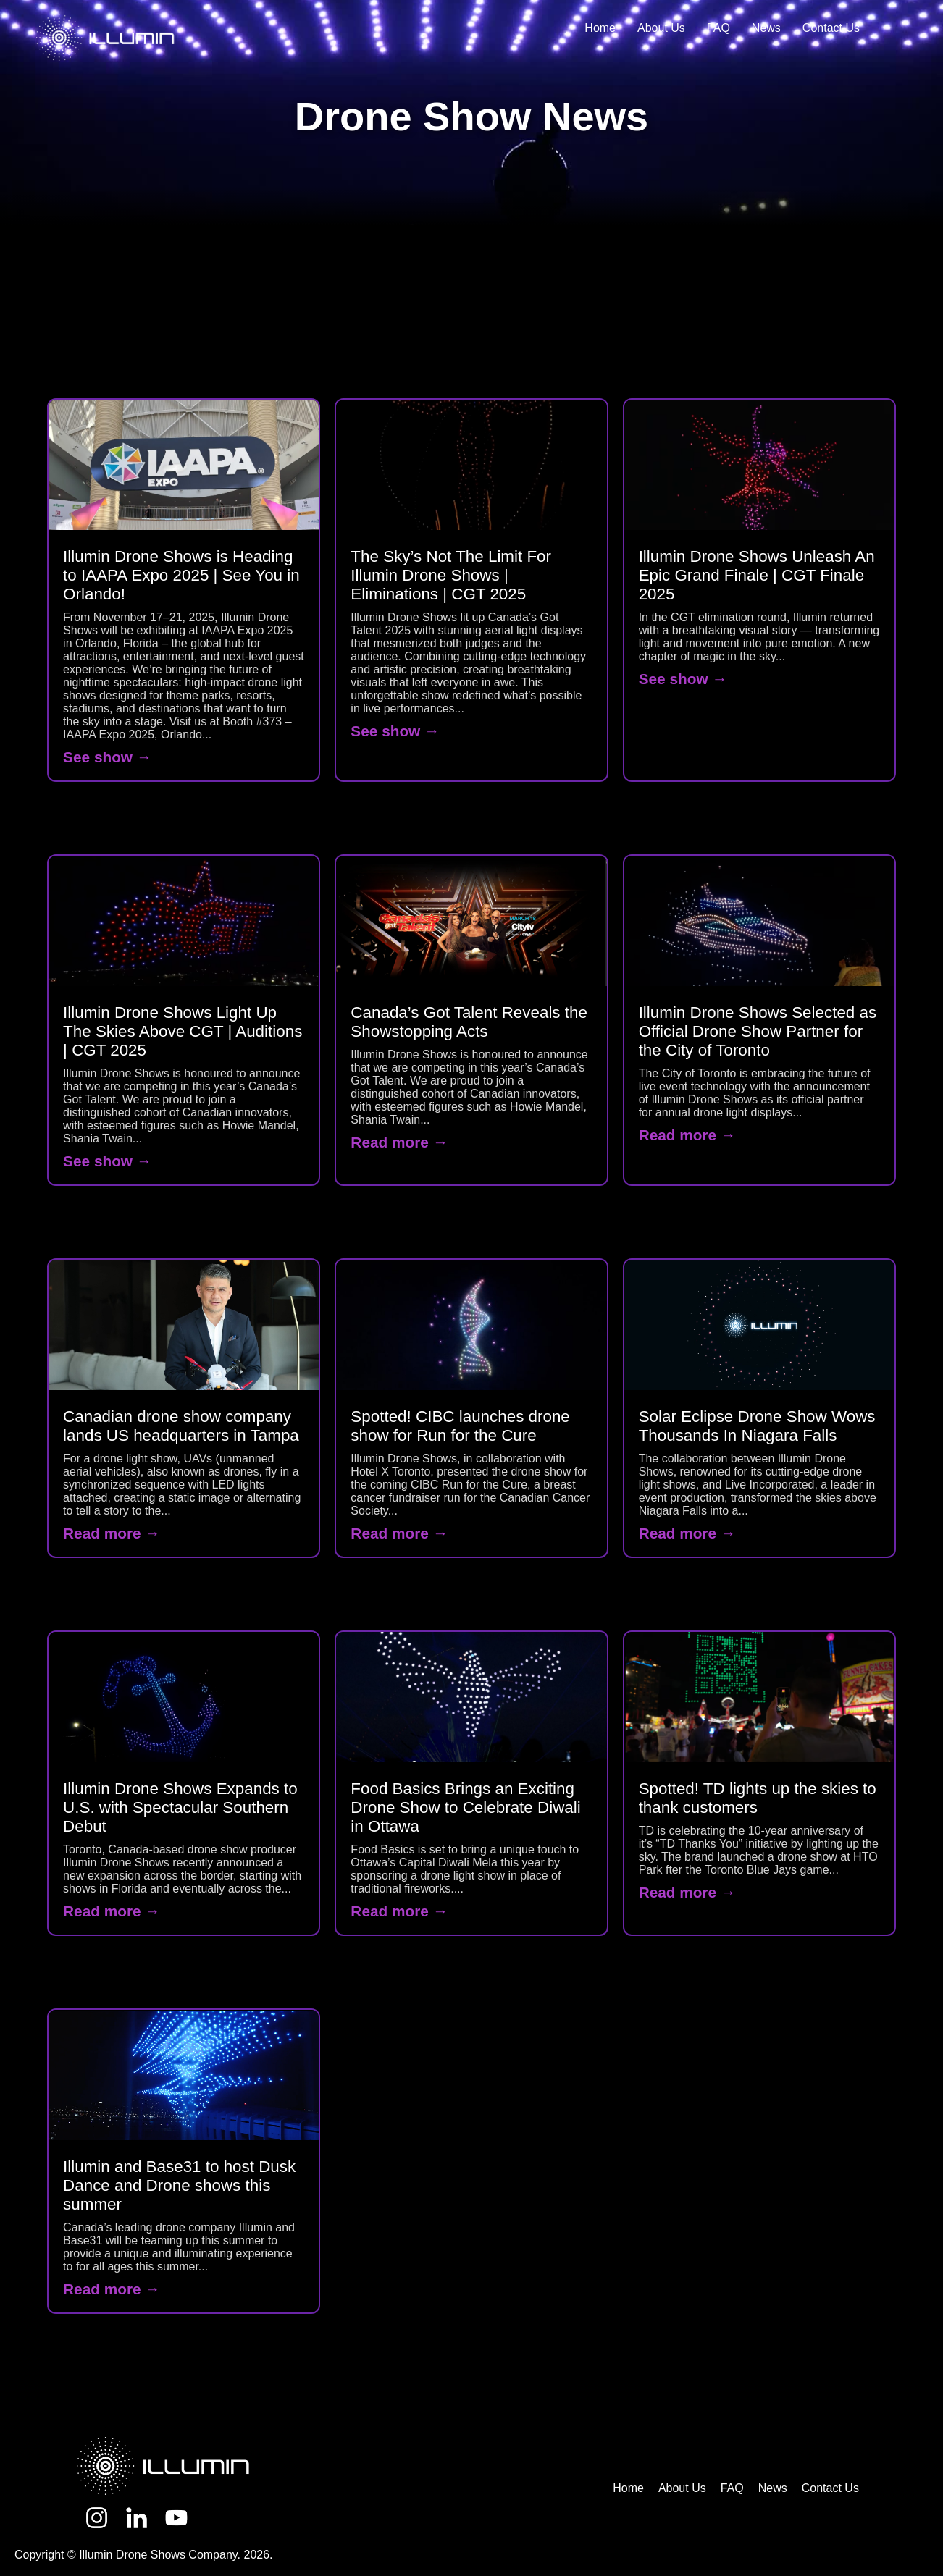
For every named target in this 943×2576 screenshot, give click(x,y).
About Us (661, 28)
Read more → (399, 1142)
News (766, 28)
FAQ (718, 28)
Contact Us (831, 28)
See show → (107, 757)
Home (600, 28)
